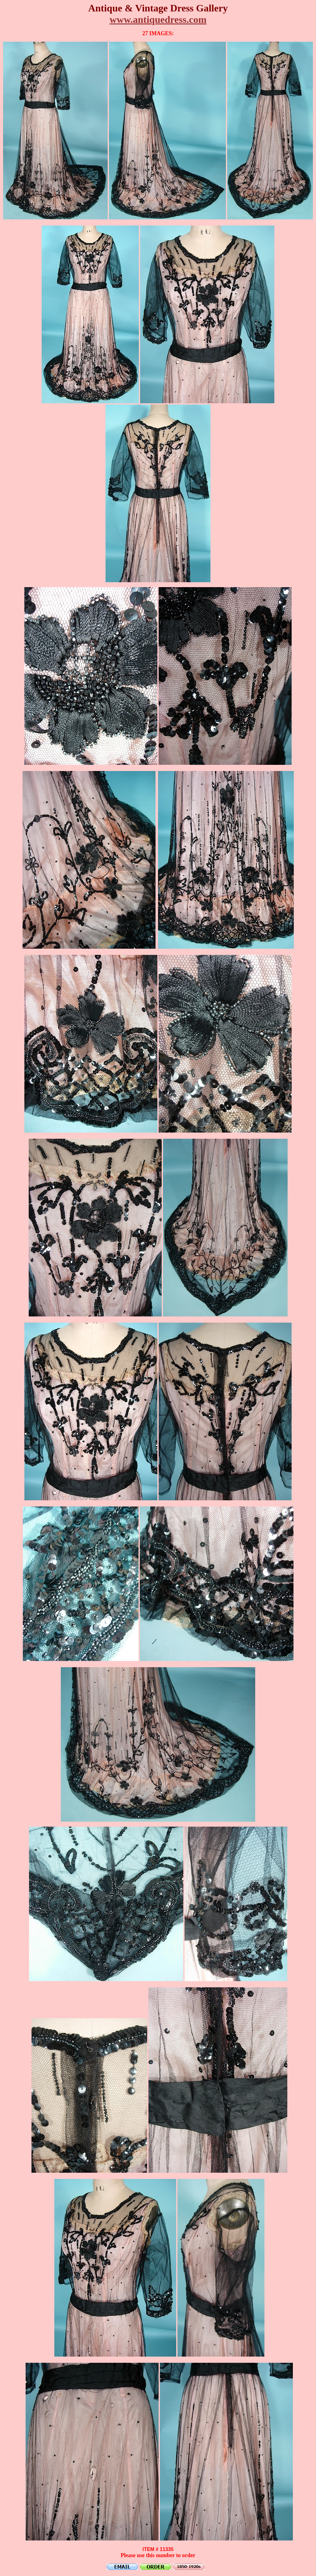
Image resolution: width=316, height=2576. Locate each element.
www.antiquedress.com (158, 19)
